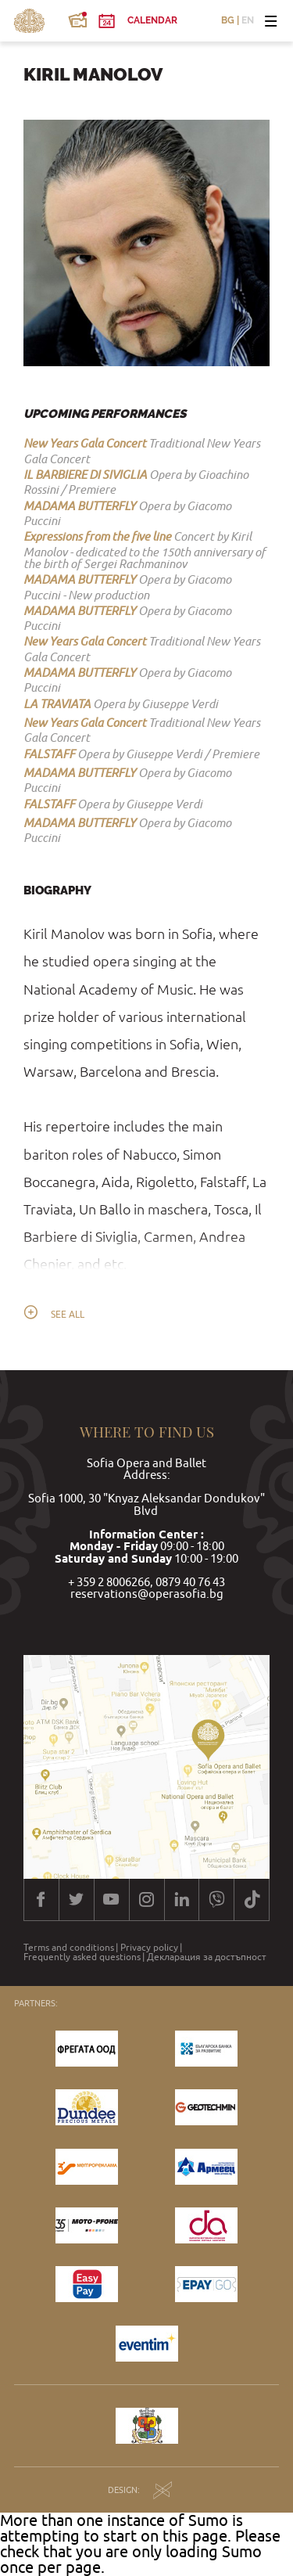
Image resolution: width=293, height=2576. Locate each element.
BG (227, 21)
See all (67, 1314)
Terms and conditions (68, 1947)
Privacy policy (149, 1947)
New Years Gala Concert (84, 443)
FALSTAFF (49, 754)
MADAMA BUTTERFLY (79, 505)
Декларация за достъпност (206, 1957)
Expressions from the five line (97, 536)
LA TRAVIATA (57, 703)
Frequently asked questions (82, 1957)
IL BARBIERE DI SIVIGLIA (85, 474)
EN (247, 21)
